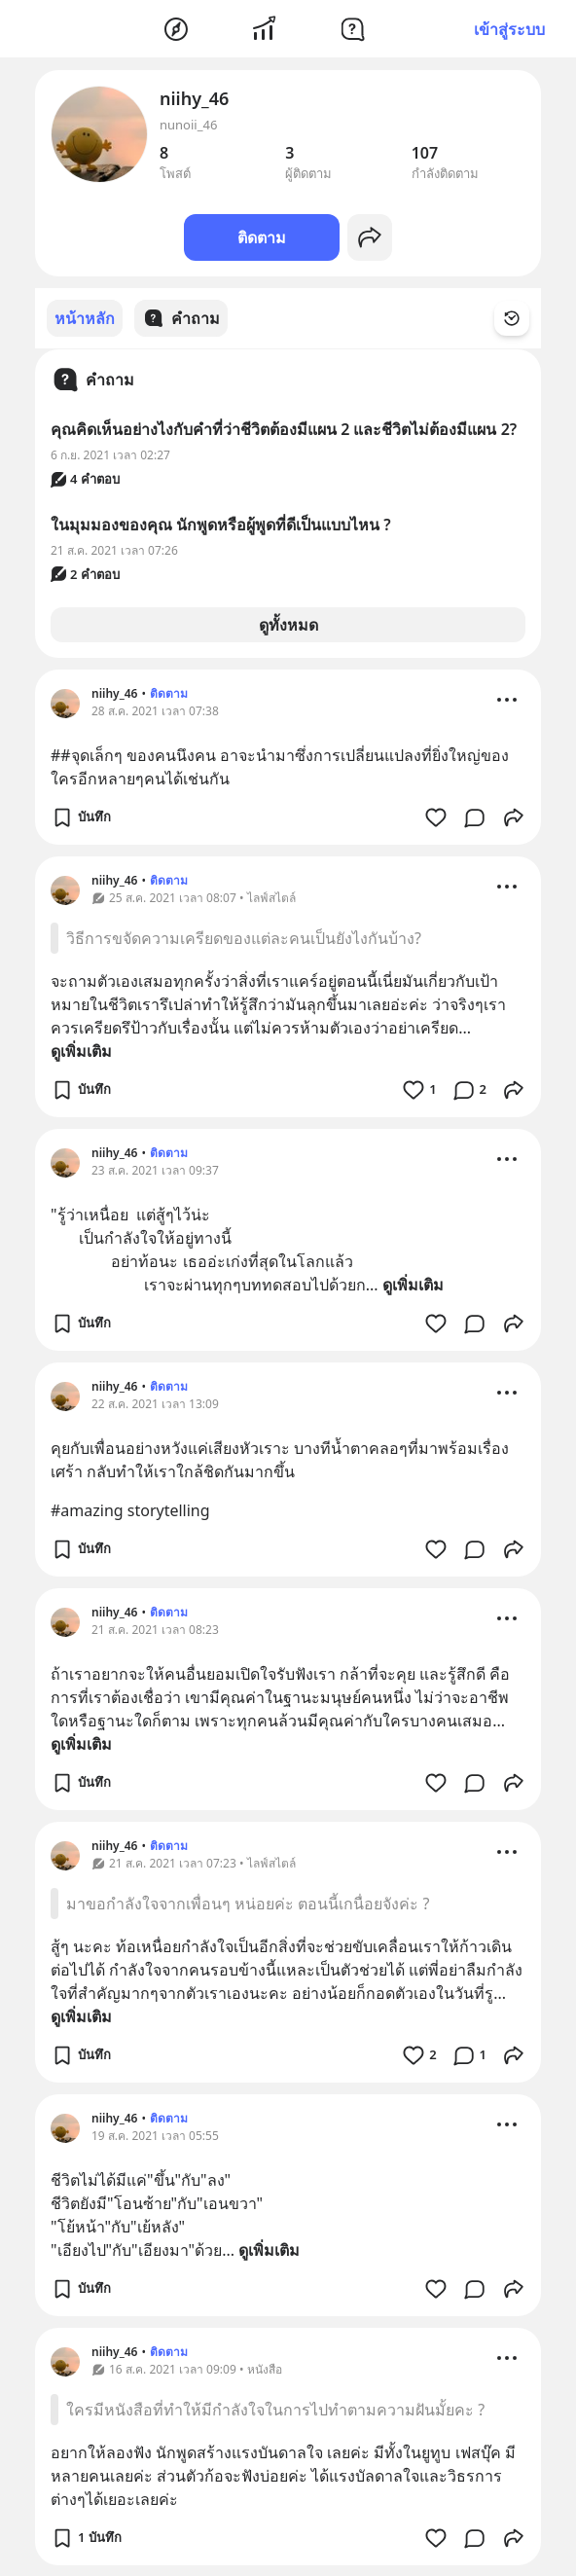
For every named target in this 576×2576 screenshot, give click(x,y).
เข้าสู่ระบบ (509, 29)
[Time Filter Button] (523, 318)
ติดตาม (261, 237)
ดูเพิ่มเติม (81, 1050)
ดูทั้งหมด (288, 624)
